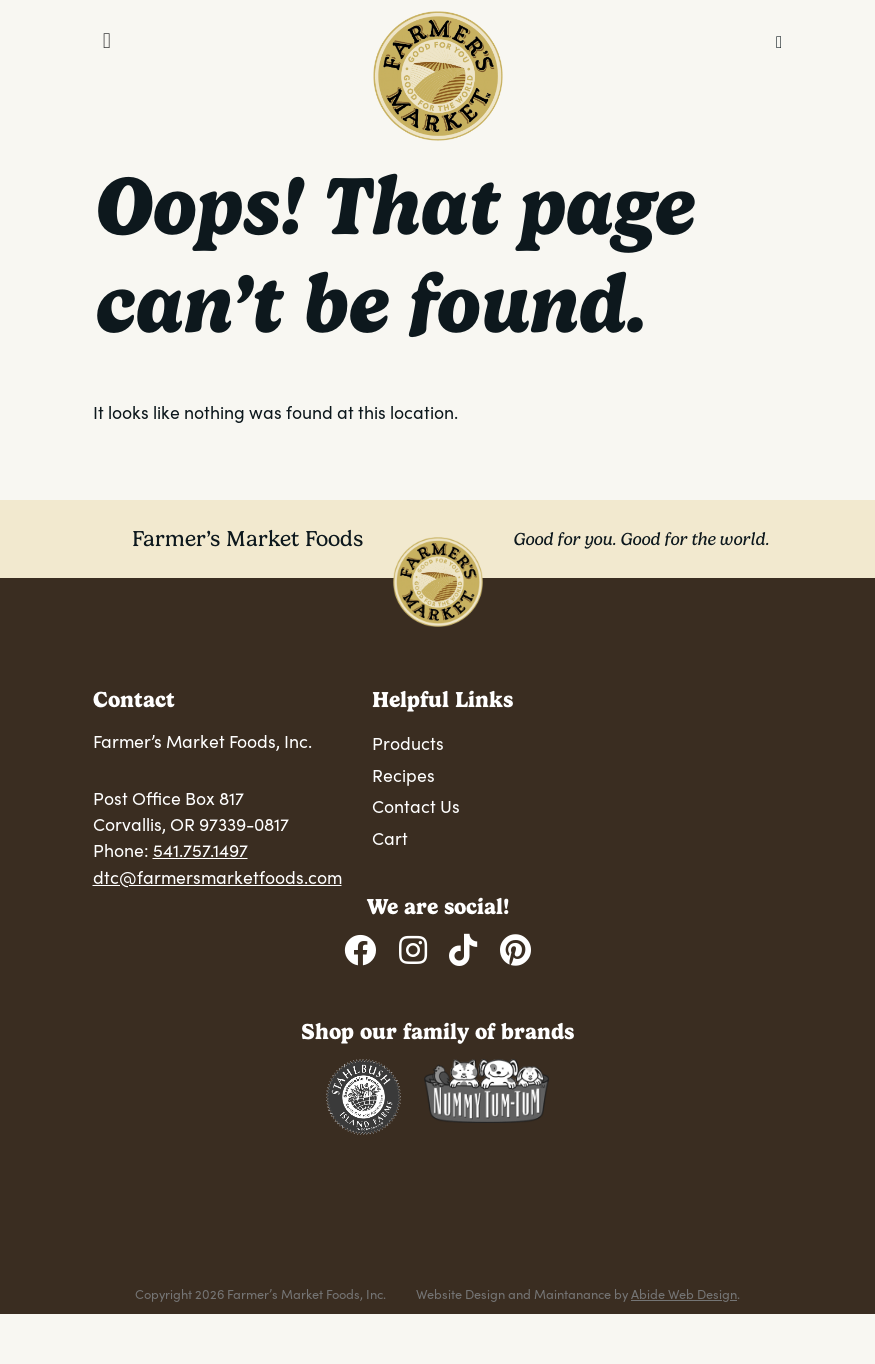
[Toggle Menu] (107, 41)
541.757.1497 (200, 850)
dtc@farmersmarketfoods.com (217, 877)
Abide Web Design (684, 1293)
